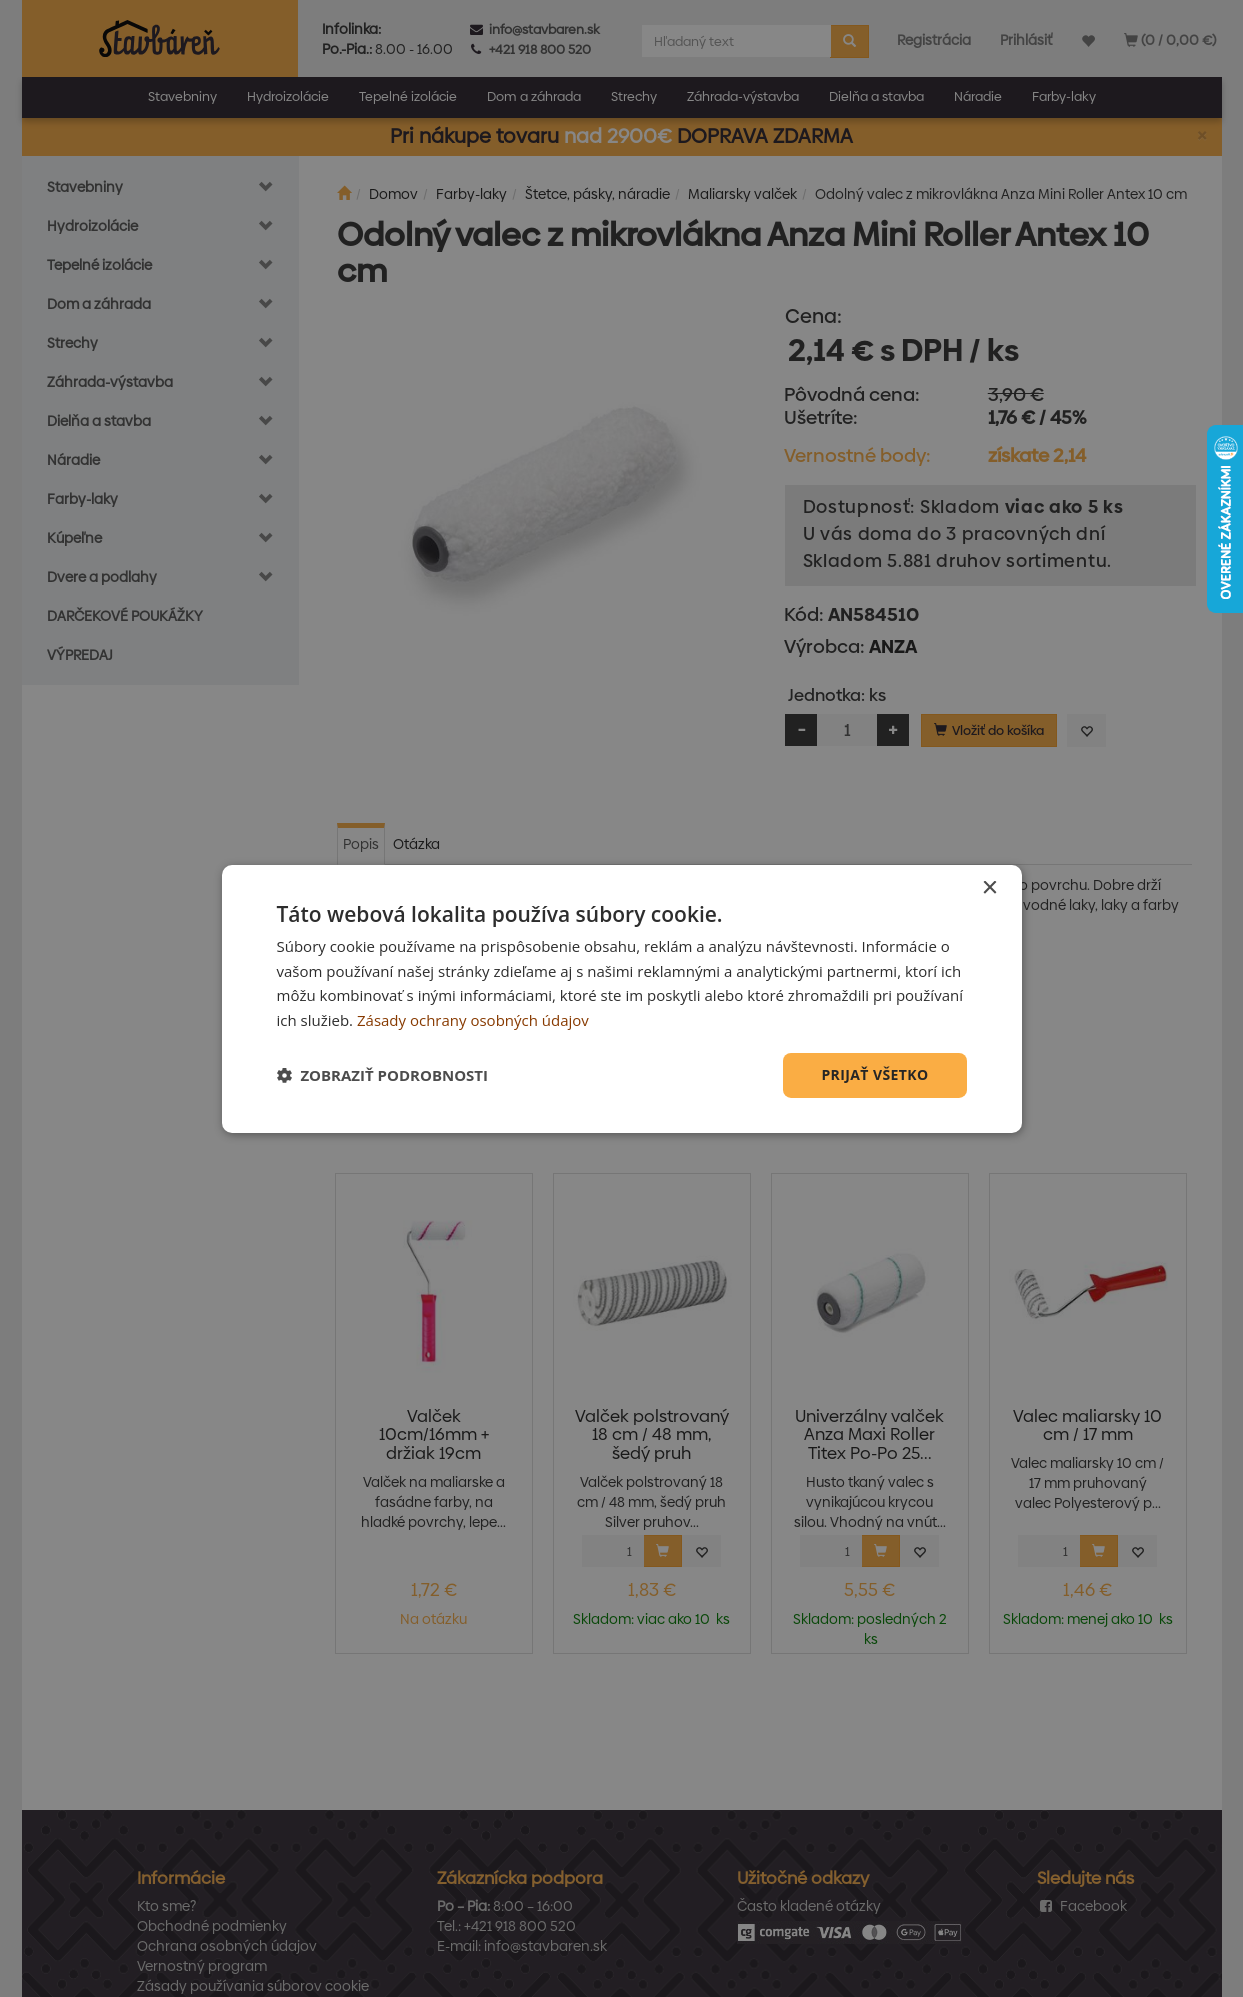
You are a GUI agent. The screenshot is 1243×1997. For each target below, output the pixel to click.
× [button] (989, 887)
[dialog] (622, 998)
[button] (383, 1075)
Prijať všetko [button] (874, 1074)
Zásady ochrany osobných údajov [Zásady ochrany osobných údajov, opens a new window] (473, 1020)
